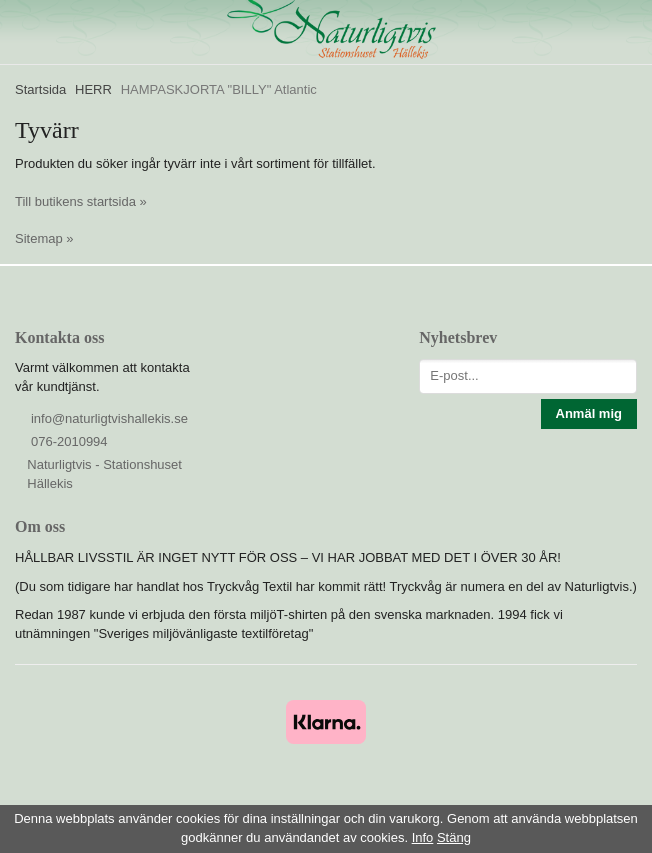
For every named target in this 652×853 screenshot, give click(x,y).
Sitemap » (44, 238)
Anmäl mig (589, 413)
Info (423, 837)
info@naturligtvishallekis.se (109, 418)
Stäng (454, 837)
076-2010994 (69, 441)
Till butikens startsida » (81, 201)
